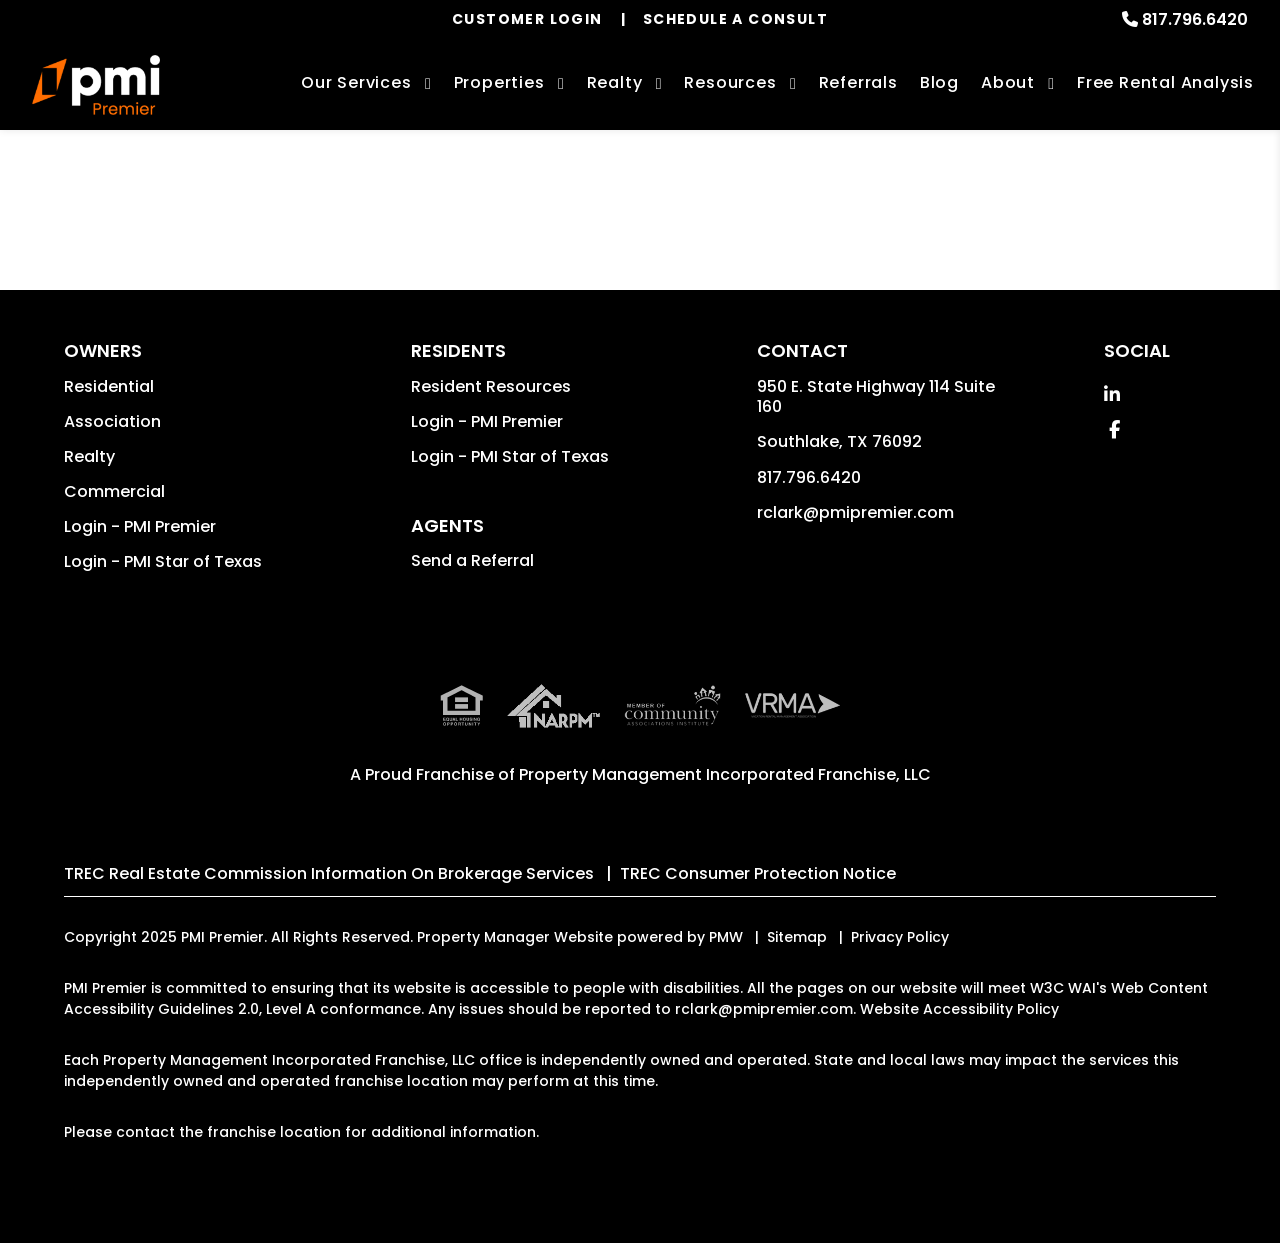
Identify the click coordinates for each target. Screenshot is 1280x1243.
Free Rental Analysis (1165, 82)
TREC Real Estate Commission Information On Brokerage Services (329, 873)
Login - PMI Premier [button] (140, 526)
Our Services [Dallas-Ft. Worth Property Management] (356, 82)
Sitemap (797, 937)
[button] (1112, 394)
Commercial (114, 491)
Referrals (858, 82)
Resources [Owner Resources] (730, 82)
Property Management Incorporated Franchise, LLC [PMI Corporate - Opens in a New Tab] (725, 774)
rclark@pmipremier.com (855, 512)
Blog (939, 82)
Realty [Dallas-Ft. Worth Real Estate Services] (615, 82)
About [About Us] (1008, 82)
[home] (96, 85)
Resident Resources (491, 386)
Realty (89, 456)
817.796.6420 (1195, 19)
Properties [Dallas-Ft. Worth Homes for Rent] (499, 82)
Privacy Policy (900, 937)
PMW (726, 937)
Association (112, 421)
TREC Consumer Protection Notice (758, 873)
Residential (109, 386)
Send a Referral (472, 560)
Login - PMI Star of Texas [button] (163, 561)
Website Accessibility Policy (959, 1009)
